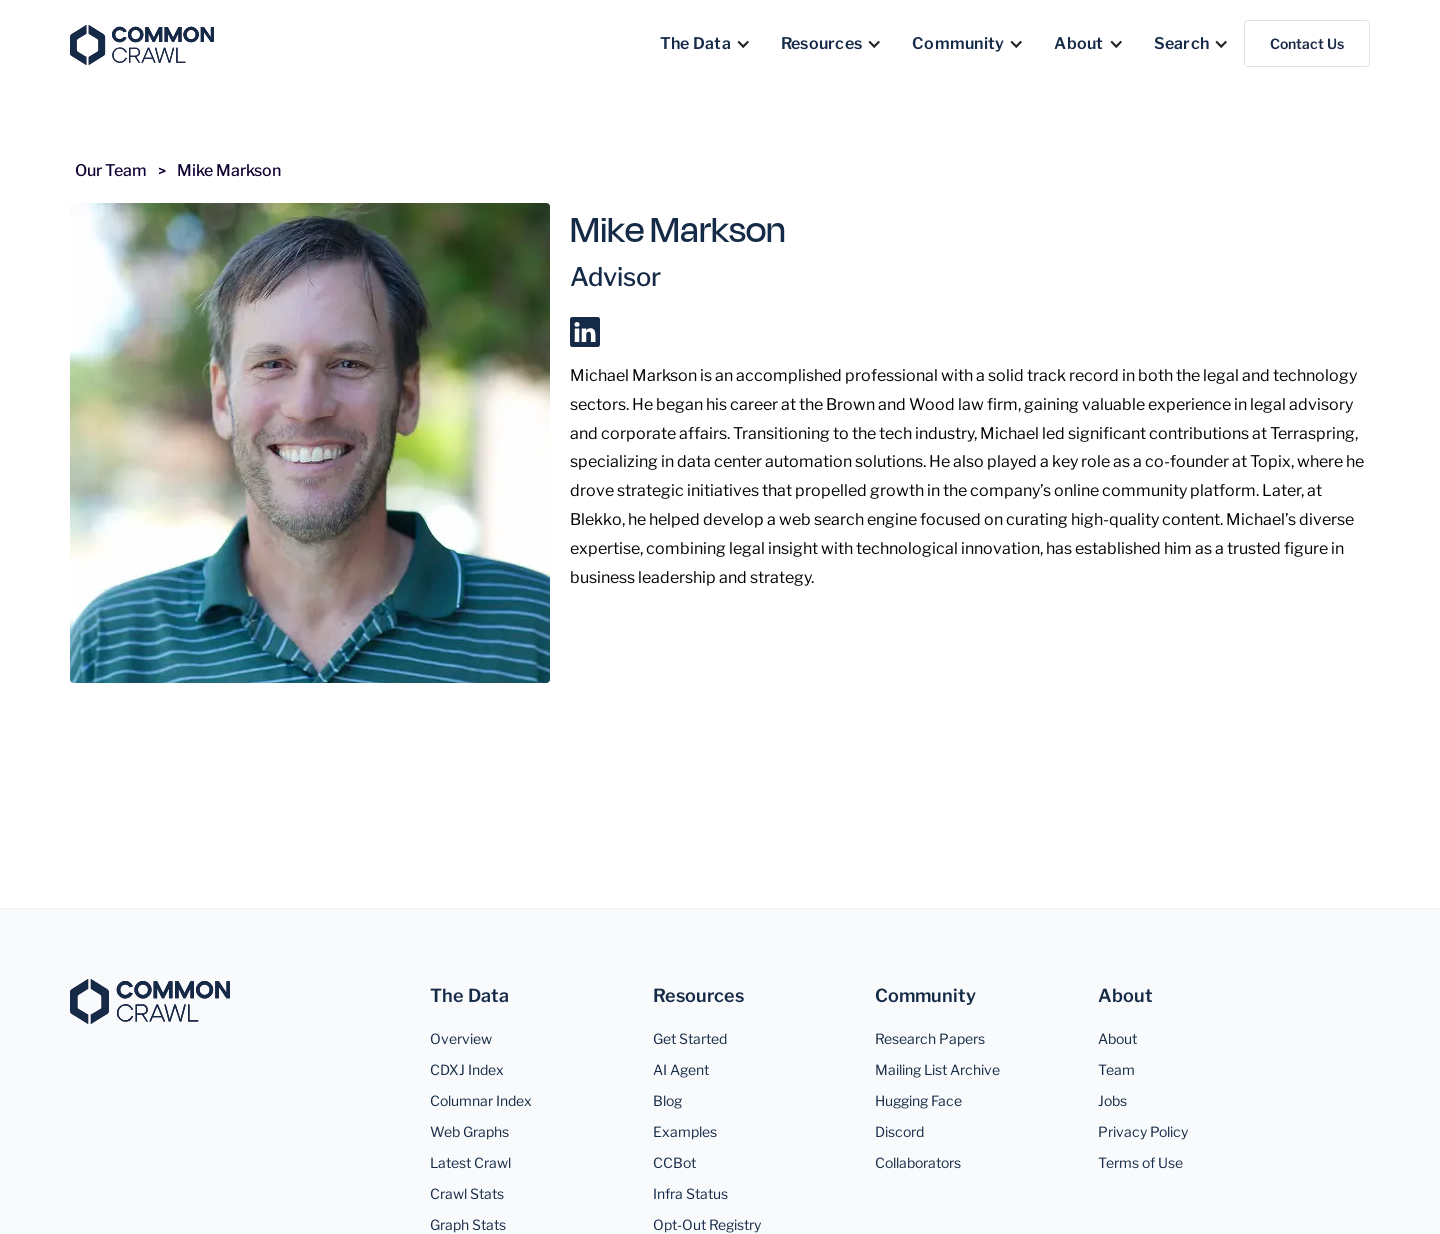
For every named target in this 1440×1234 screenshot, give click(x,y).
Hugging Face (918, 1100)
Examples (685, 1131)
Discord (899, 1131)
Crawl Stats (467, 1193)
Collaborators (918, 1162)
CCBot (674, 1162)
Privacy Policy (1143, 1131)
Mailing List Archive (937, 1069)
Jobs (1112, 1100)
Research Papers (930, 1038)
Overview (461, 1038)
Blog (667, 1100)
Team (1116, 1069)
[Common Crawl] (150, 1001)
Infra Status (690, 1193)
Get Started (690, 1038)
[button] (705, 44)
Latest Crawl (470, 1162)
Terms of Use (1140, 1162)
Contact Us (1307, 43)
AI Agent (681, 1069)
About (1117, 1038)
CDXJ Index (467, 1069)
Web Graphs (469, 1131)
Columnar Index (481, 1100)
